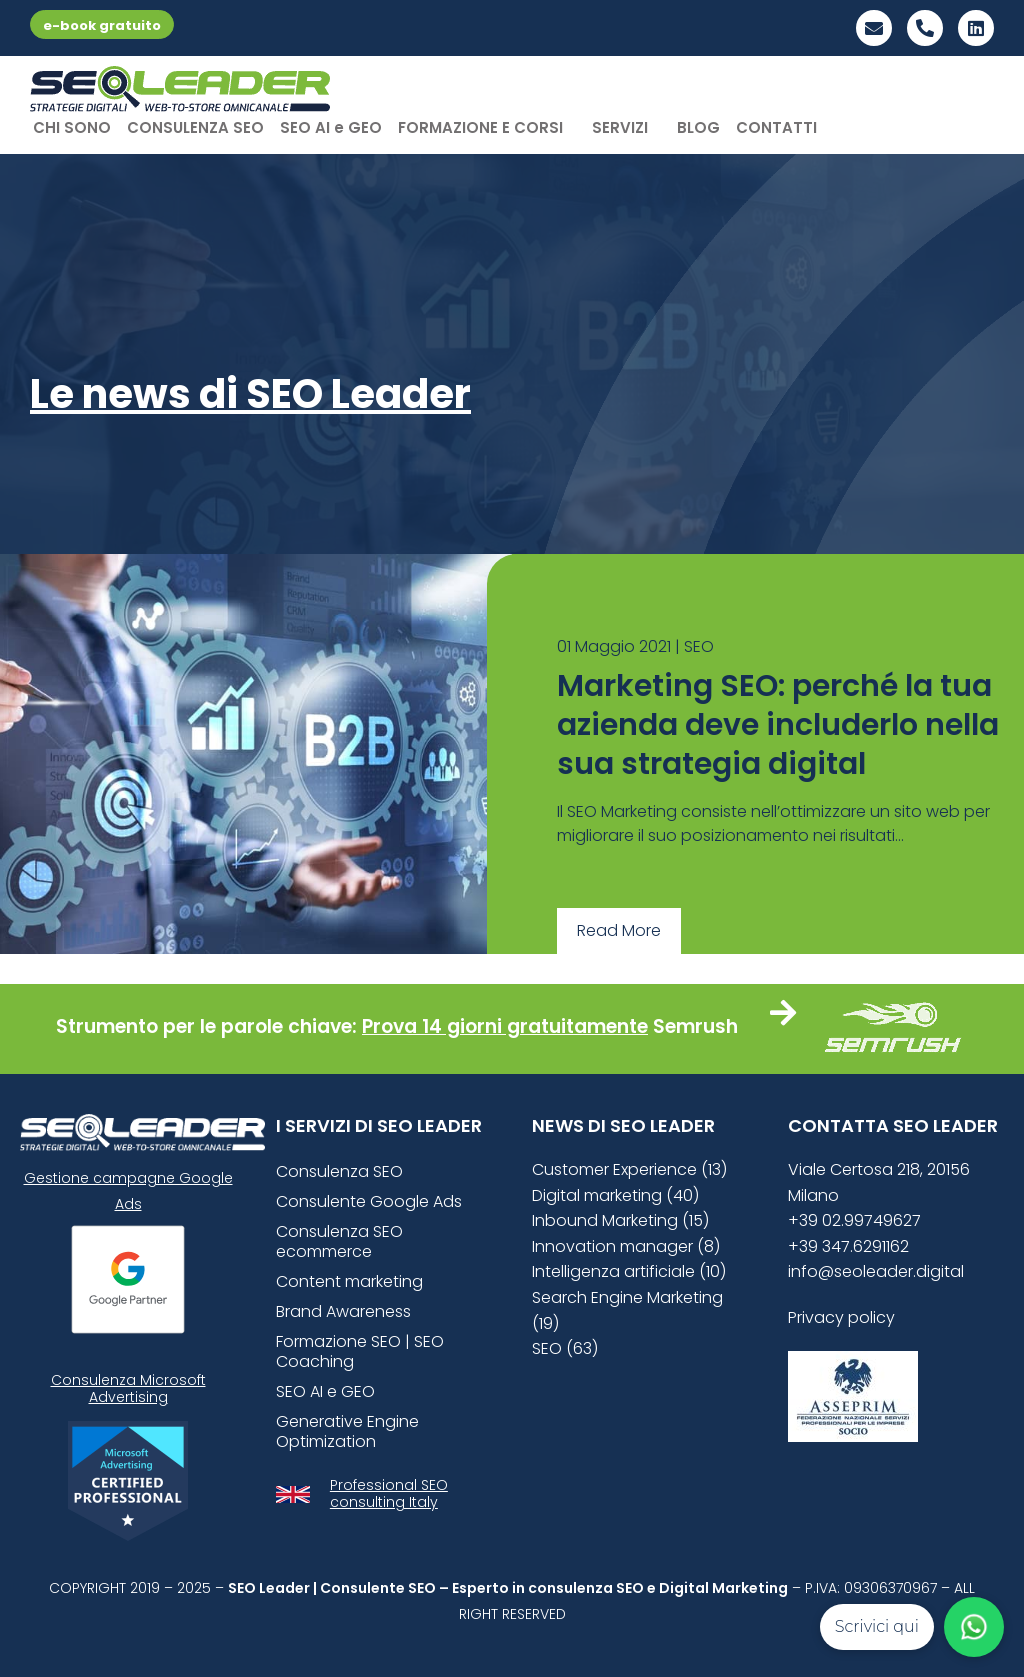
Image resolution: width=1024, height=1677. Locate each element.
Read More (619, 930)
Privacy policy (841, 1317)
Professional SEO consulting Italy (389, 1493)
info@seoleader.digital (876, 1271)
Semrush (695, 1026)
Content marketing (349, 1281)
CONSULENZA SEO (195, 127)
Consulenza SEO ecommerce (339, 1241)
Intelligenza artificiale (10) (629, 1271)
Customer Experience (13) (629, 1169)
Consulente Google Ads (369, 1201)
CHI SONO (72, 127)
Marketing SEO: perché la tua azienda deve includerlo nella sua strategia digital (778, 725)
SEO (699, 646)
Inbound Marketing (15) (620, 1220)
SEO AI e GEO (331, 127)
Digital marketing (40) (615, 1195)
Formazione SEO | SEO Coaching (360, 1351)
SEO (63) (565, 1348)
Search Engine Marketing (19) (627, 1310)
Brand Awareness (343, 1311)
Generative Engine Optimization (347, 1431)
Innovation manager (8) (626, 1246)
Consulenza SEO (339, 1171)
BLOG (698, 127)
